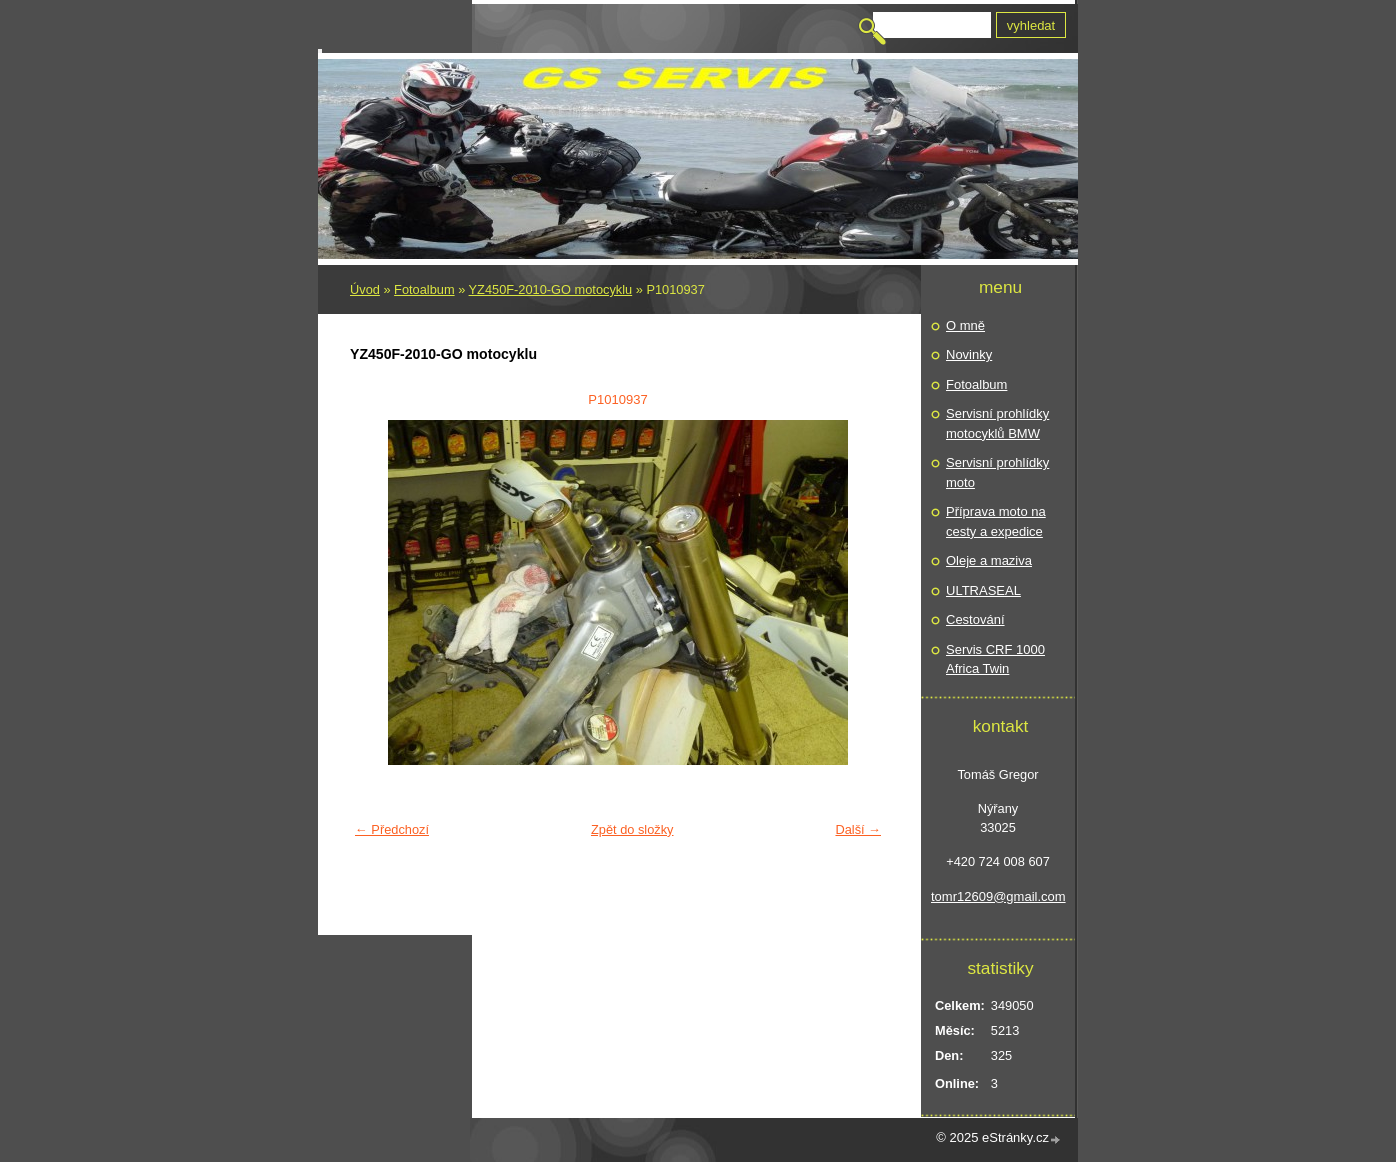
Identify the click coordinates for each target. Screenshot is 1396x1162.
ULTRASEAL (983, 590)
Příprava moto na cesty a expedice (996, 521)
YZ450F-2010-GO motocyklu (551, 289)
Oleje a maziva (989, 560)
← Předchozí (392, 829)
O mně (965, 325)
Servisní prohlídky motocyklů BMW (997, 423)
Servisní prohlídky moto (997, 472)
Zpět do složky (632, 829)
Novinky (969, 354)
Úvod (365, 289)
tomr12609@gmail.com (998, 896)
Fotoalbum (424, 289)
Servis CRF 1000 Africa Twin (995, 659)
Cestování (975, 619)
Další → (858, 829)
